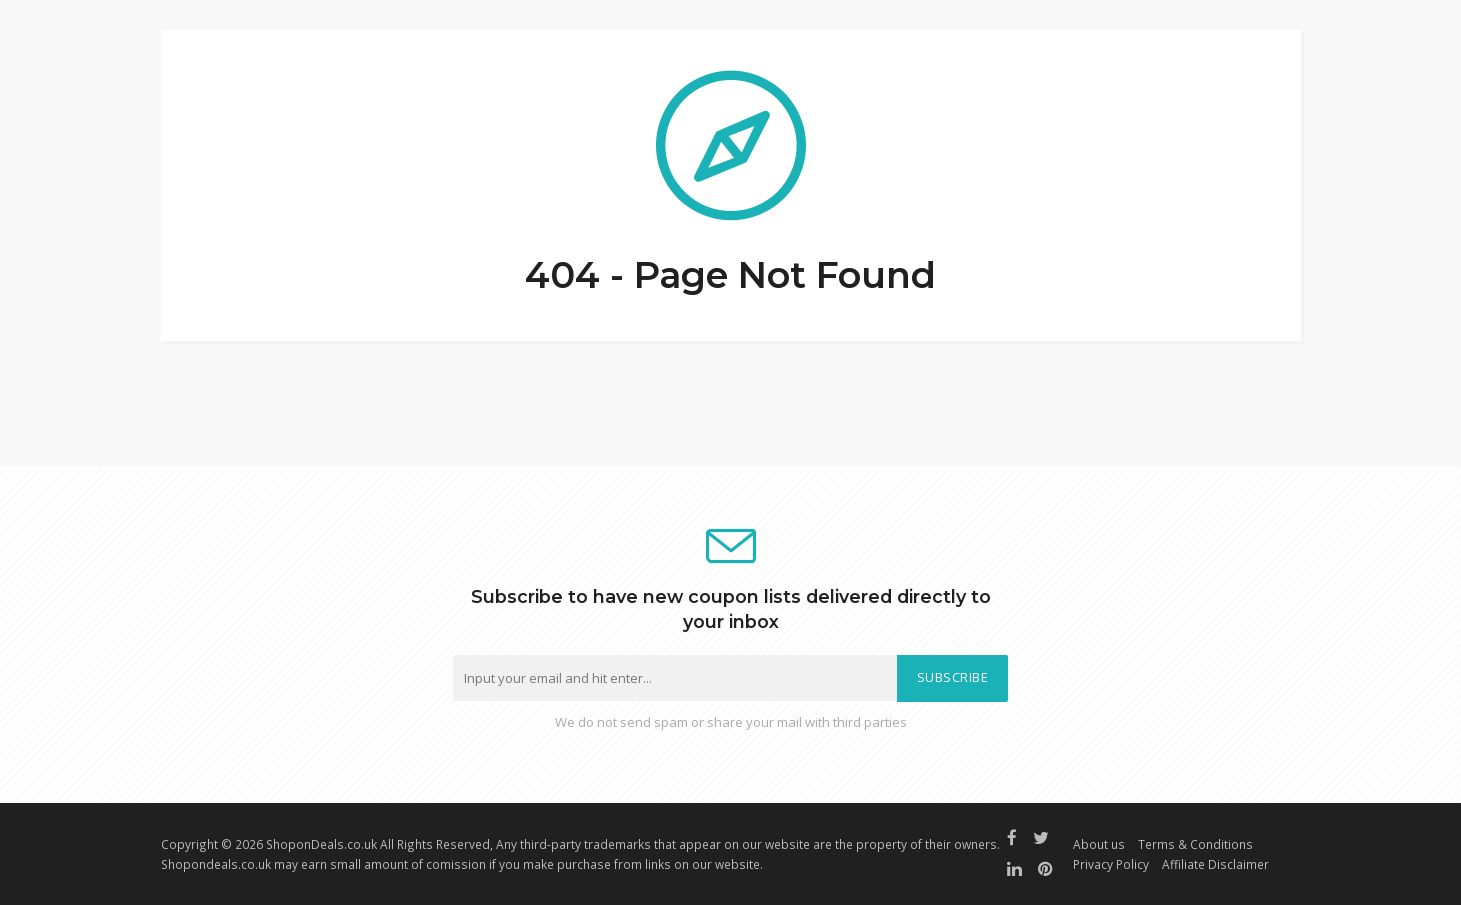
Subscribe (953, 677)
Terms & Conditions (1195, 844)
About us (1099, 844)
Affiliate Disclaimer (1215, 864)
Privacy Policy (1111, 864)
